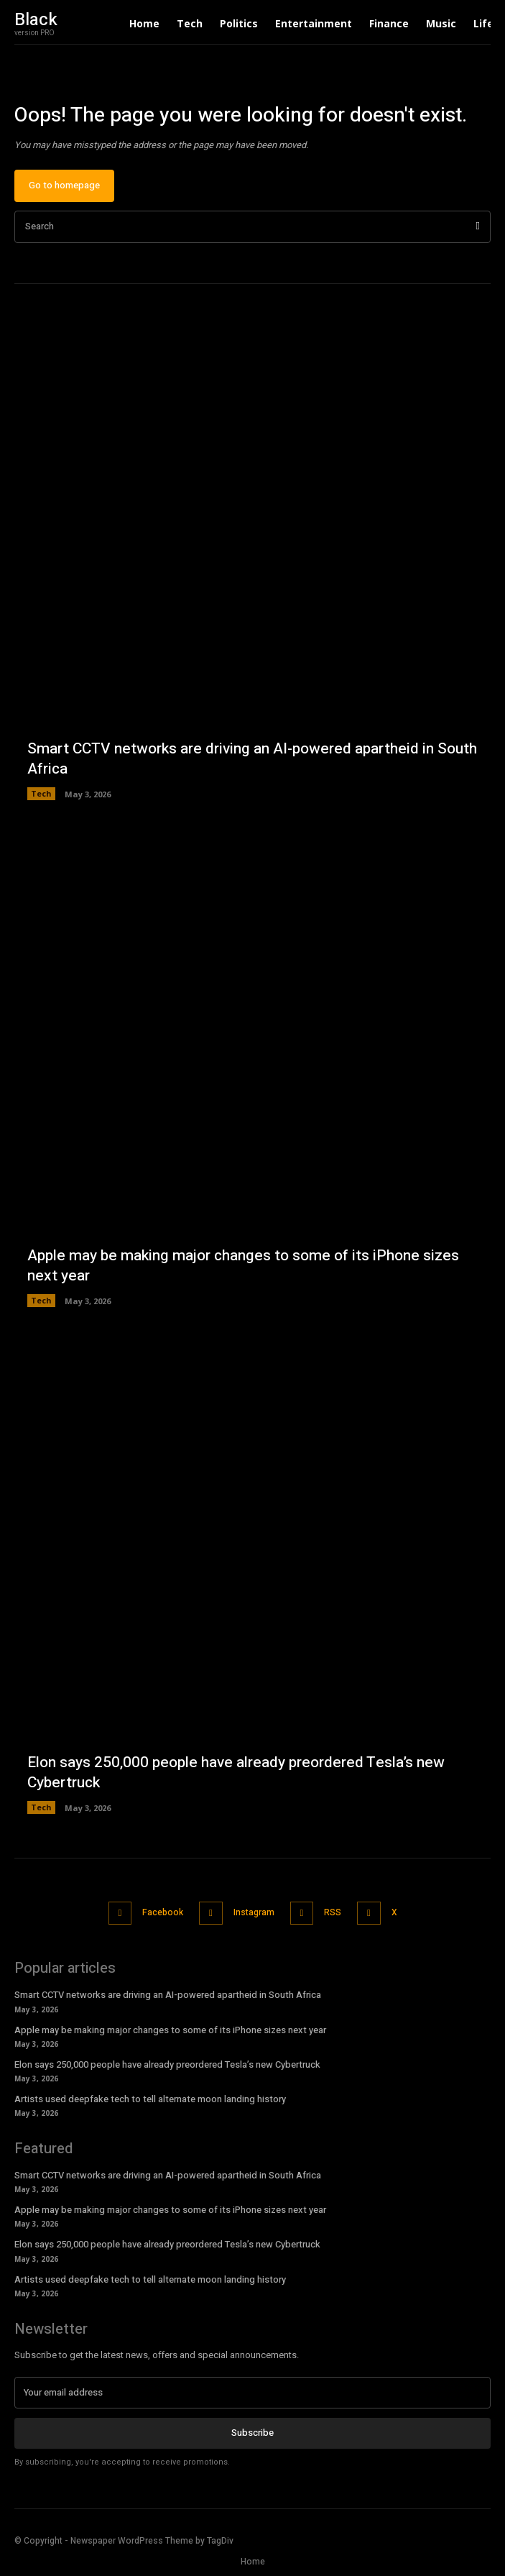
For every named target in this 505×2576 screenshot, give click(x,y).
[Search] (478, 227)
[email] (252, 2392)
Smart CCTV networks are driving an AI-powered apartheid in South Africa (252, 758)
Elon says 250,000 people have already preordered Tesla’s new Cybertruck (236, 1772)
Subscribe (252, 2432)
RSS (332, 1912)
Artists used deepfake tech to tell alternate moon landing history (150, 2099)
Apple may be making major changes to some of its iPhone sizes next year (243, 1265)
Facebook (162, 1912)
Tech (41, 793)
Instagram (253, 1912)
